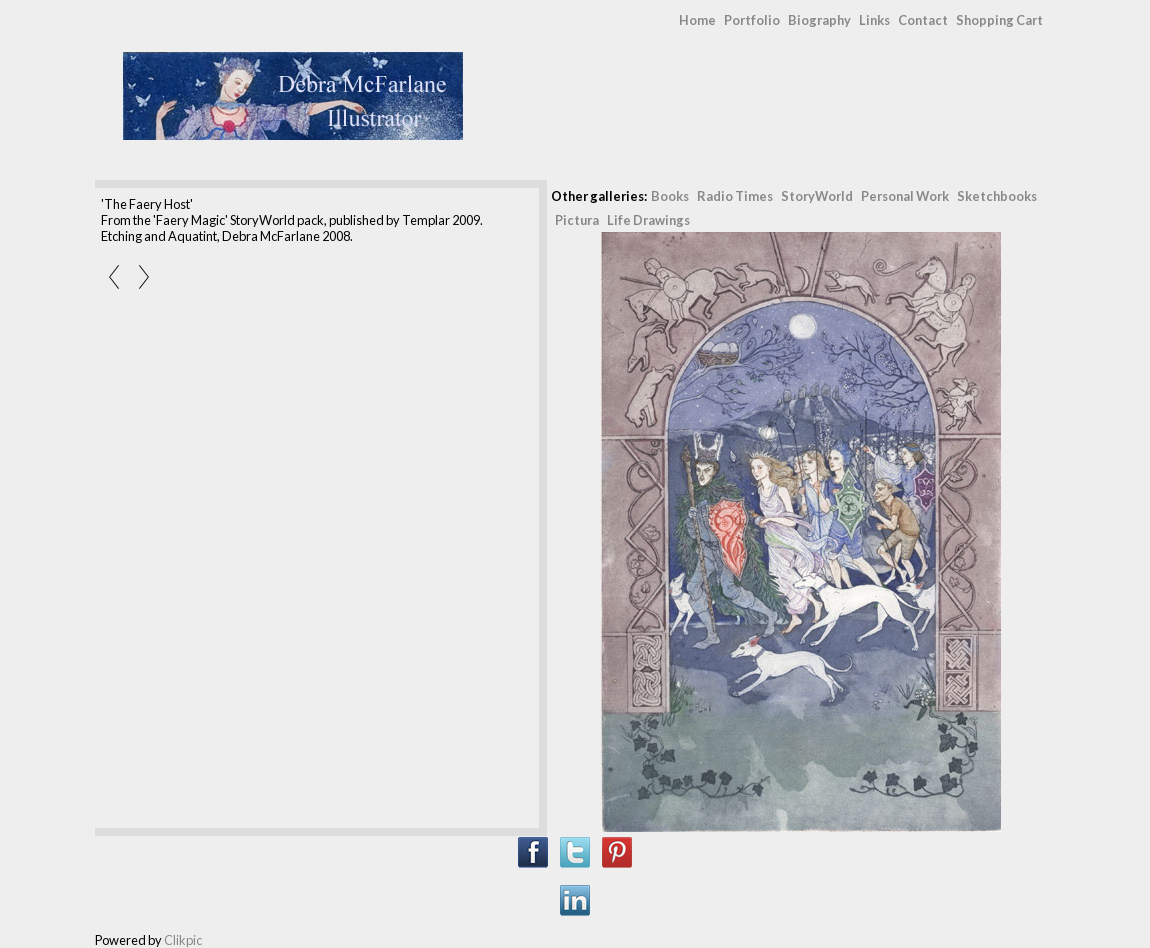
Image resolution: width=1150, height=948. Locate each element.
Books (670, 196)
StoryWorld (817, 196)
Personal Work (905, 196)
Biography (819, 20)
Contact (923, 20)
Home (697, 20)
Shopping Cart (999, 20)
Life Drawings (648, 220)
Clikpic (183, 940)
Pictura (577, 220)
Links (874, 20)
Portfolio (752, 20)
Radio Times (735, 196)
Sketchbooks (997, 196)
